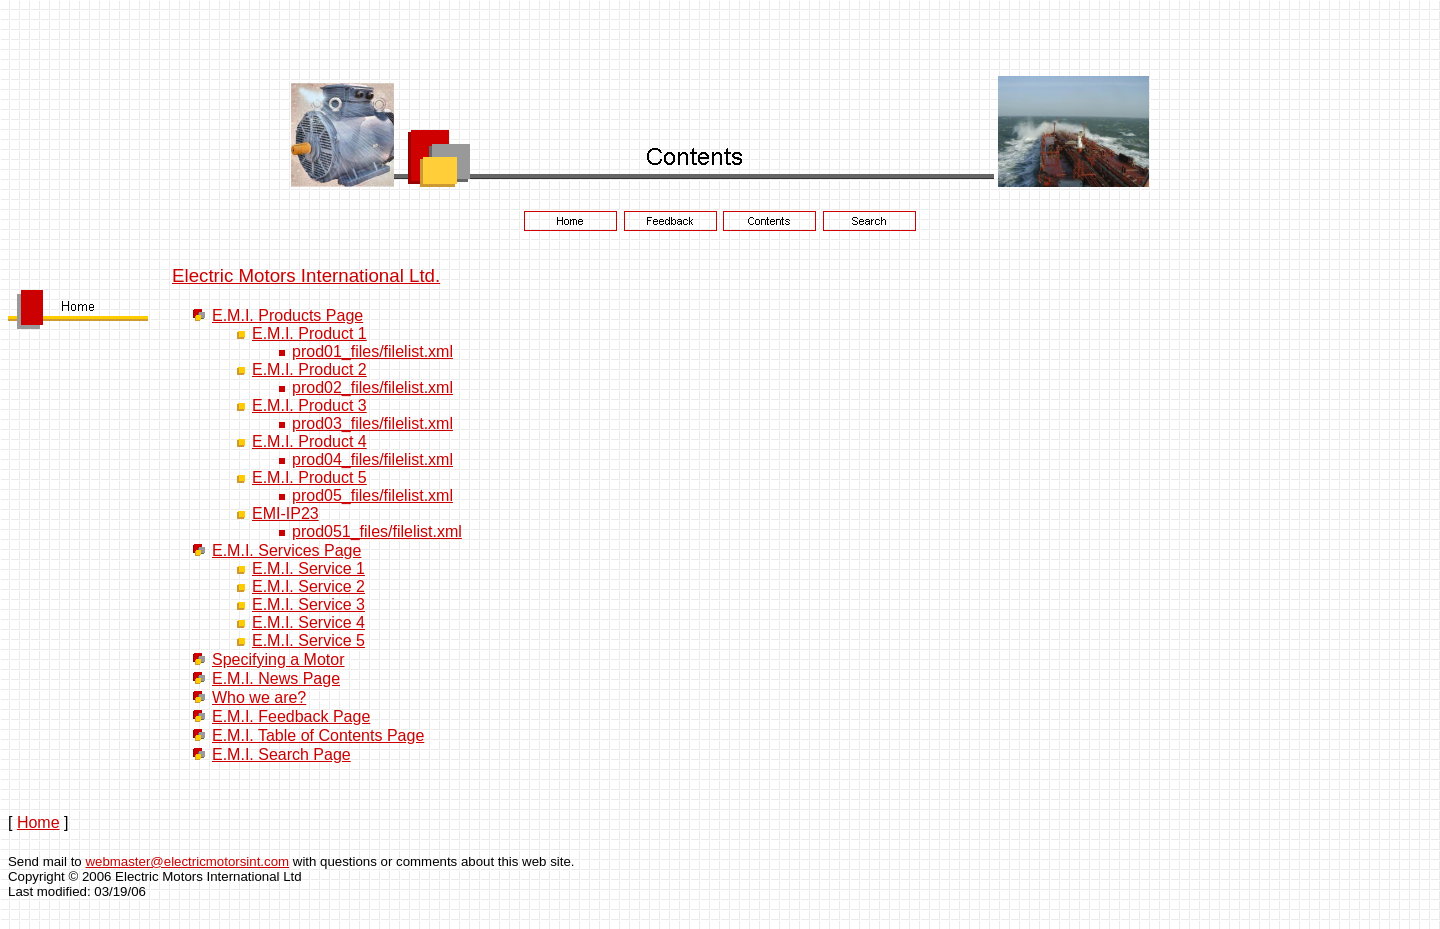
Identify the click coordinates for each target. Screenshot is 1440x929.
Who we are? (259, 697)
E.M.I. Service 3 (308, 604)
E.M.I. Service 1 (308, 568)
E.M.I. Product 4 (309, 441)
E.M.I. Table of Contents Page (318, 735)
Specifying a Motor (278, 659)
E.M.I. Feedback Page (291, 716)
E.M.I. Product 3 (309, 405)
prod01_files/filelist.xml (372, 351)
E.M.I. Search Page (281, 754)
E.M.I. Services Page (286, 550)
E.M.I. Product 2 (309, 369)
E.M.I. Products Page (287, 315)
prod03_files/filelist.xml (372, 423)
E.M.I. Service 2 (308, 586)
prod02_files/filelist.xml (372, 387)
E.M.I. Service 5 (308, 640)
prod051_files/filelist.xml (377, 531)
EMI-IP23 (285, 513)
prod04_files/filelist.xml (372, 459)
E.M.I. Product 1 (309, 333)
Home (38, 822)
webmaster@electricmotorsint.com (187, 861)
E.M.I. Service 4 (308, 622)
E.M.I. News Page (276, 678)
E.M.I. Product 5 (309, 477)
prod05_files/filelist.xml (372, 495)
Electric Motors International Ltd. (306, 275)
